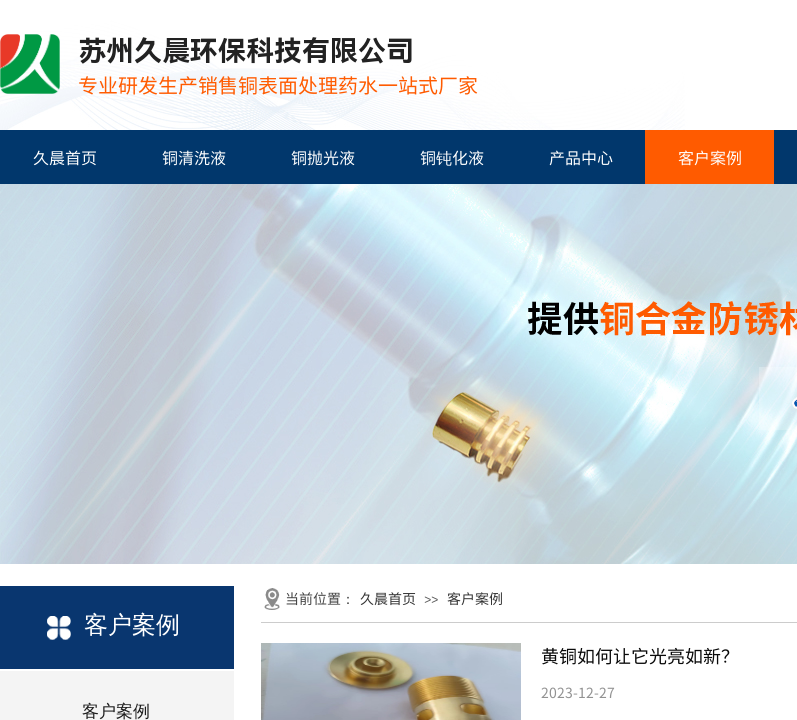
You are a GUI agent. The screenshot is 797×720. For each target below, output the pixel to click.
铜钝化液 (452, 157)
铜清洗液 (194, 157)
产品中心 (581, 157)
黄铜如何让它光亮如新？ (640, 655)
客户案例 (710, 157)
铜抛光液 (323, 157)
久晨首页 (65, 157)
